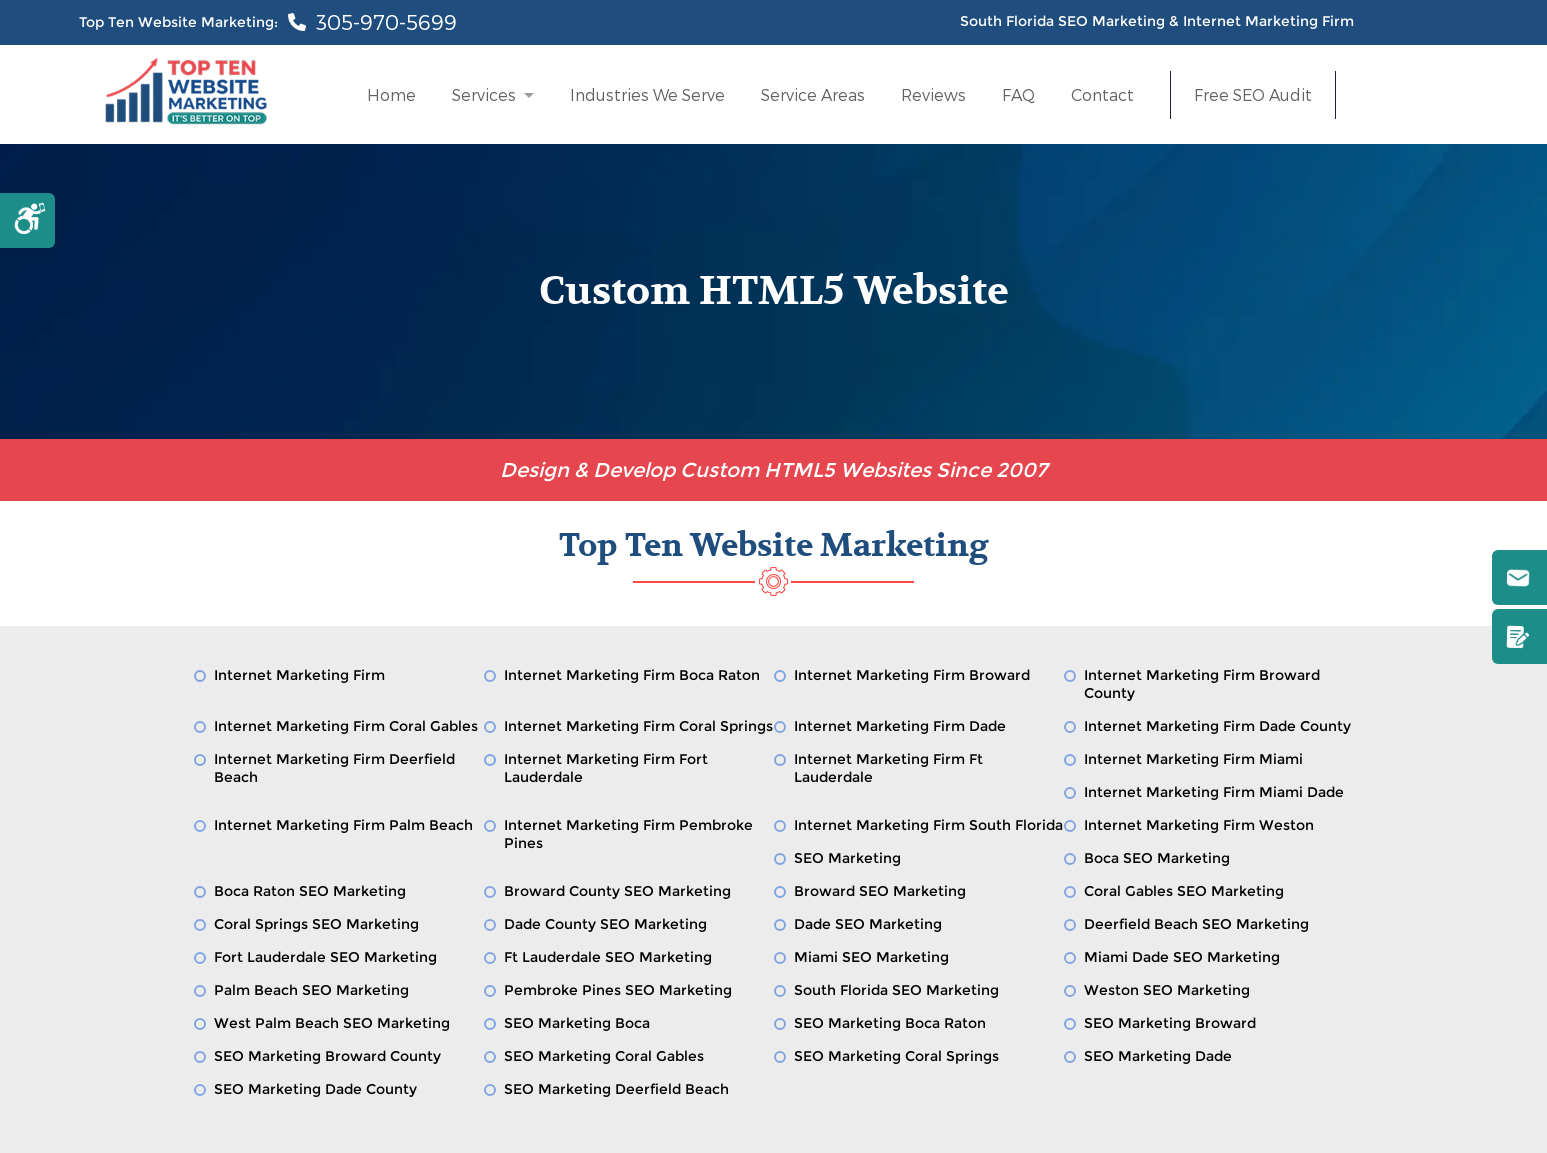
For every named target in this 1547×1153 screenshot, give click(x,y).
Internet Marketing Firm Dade (900, 726)
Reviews (933, 94)
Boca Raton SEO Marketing (310, 891)
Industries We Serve (647, 94)
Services (484, 94)
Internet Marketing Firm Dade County (1217, 726)
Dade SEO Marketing (868, 924)
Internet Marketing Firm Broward (912, 675)
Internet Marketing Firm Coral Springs (638, 726)
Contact (1102, 94)
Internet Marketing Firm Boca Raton (632, 675)
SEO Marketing (847, 858)
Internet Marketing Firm (299, 675)
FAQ (1018, 94)
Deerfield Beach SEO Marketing (1196, 924)
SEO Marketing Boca (577, 1023)
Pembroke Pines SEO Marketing (618, 990)
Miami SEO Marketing (871, 957)
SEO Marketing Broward (1170, 1023)
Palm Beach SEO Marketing (311, 990)
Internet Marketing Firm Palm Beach (343, 825)
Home (391, 94)
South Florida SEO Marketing (896, 990)
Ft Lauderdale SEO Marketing (608, 957)
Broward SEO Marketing (880, 891)
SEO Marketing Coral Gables (604, 1056)
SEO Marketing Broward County (327, 1056)
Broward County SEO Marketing (617, 891)
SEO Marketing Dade (1158, 1056)
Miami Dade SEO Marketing (1182, 957)
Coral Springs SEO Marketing (316, 924)
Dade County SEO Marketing (605, 924)
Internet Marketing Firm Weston (1199, 825)
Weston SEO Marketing (1167, 990)
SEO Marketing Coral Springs (896, 1056)
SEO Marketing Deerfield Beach (616, 1089)
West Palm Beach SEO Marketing (332, 1023)
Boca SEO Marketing (1157, 858)
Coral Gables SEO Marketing (1184, 891)
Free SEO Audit (1253, 95)
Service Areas (813, 94)
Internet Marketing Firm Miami (1193, 759)
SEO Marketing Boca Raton (890, 1023)
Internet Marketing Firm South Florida (928, 825)
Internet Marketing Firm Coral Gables (346, 726)
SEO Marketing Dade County (315, 1089)
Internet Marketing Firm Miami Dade (1214, 792)
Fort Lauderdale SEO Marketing (325, 957)
